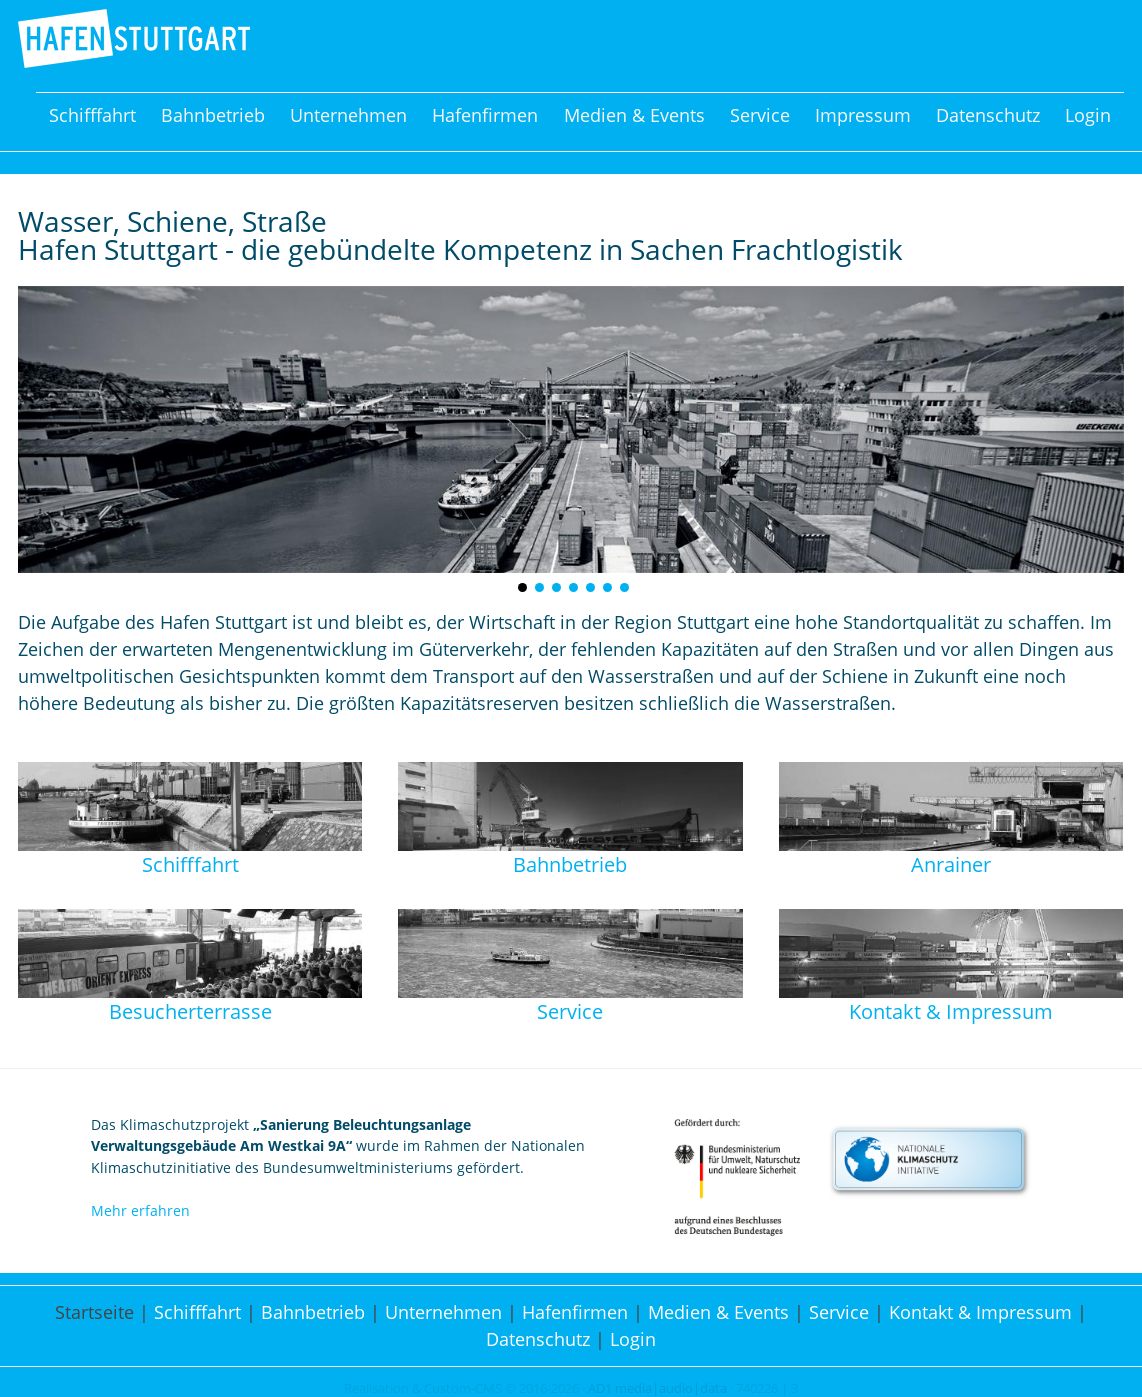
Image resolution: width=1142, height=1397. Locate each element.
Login (1088, 115)
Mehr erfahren (140, 1210)
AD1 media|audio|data (657, 1388)
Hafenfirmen (485, 115)
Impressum (863, 115)
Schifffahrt (92, 115)
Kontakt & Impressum (980, 1312)
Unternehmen (348, 115)
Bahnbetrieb (213, 115)
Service (760, 115)
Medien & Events (634, 115)
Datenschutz (988, 115)
